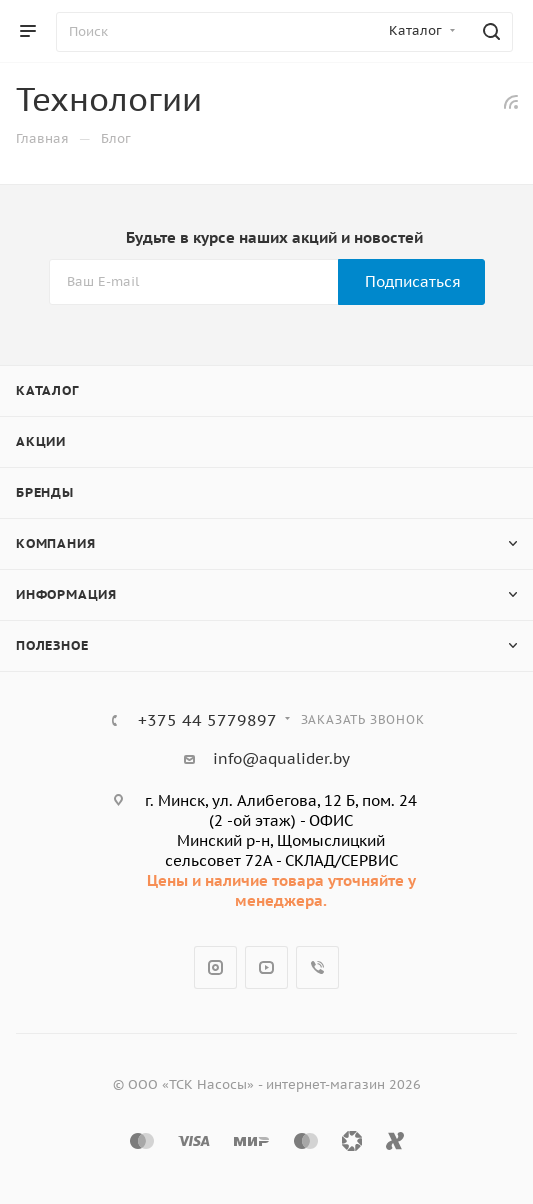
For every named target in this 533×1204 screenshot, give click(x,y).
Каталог (47, 390)
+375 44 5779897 (207, 720)
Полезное (52, 645)
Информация (66, 594)
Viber (317, 967)
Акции (41, 441)
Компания (55, 543)
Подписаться (413, 281)
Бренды (45, 492)
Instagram (215, 967)
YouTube (266, 967)
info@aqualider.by (281, 758)
